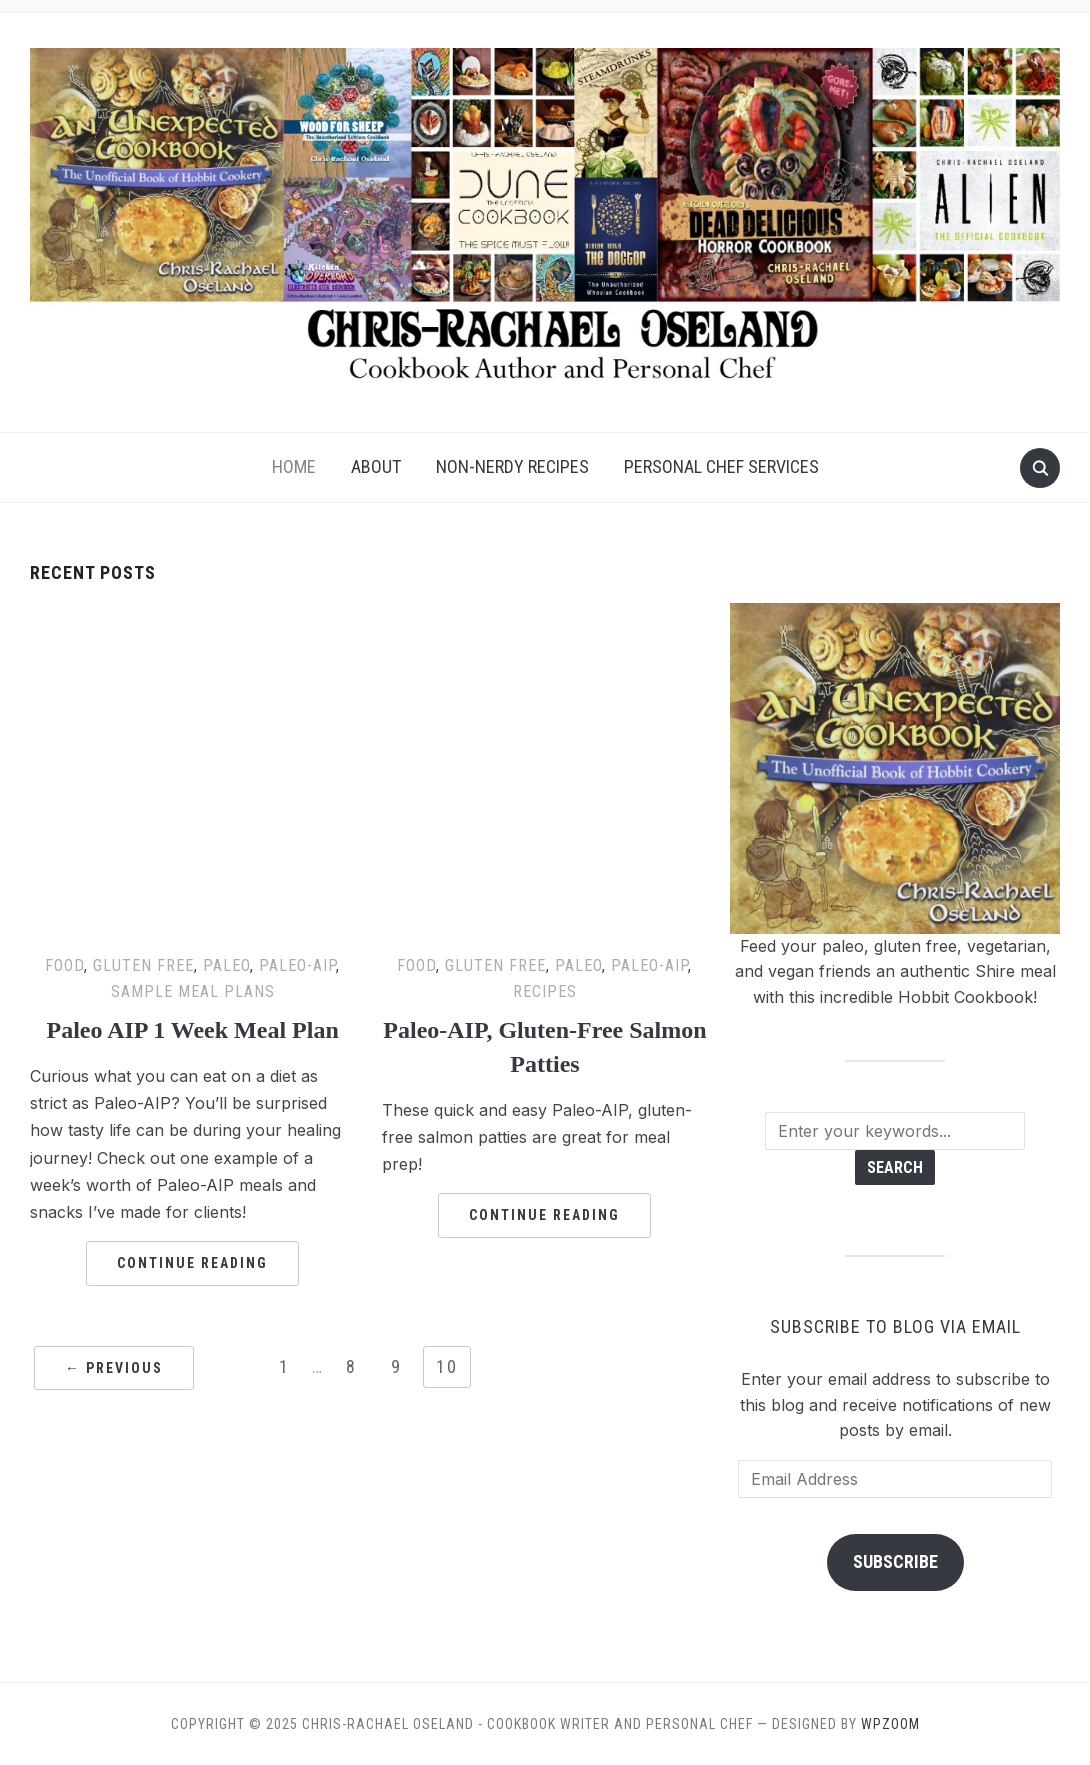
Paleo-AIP (297, 965)
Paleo (226, 965)
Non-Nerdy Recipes (512, 466)
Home (294, 466)
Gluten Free (143, 965)
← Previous (114, 1368)
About (376, 466)
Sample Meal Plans (193, 991)
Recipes (545, 991)
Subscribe (895, 1561)
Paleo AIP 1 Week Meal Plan (193, 1030)
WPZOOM (890, 1724)
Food (64, 965)
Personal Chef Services (721, 466)
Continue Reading (192, 1263)
